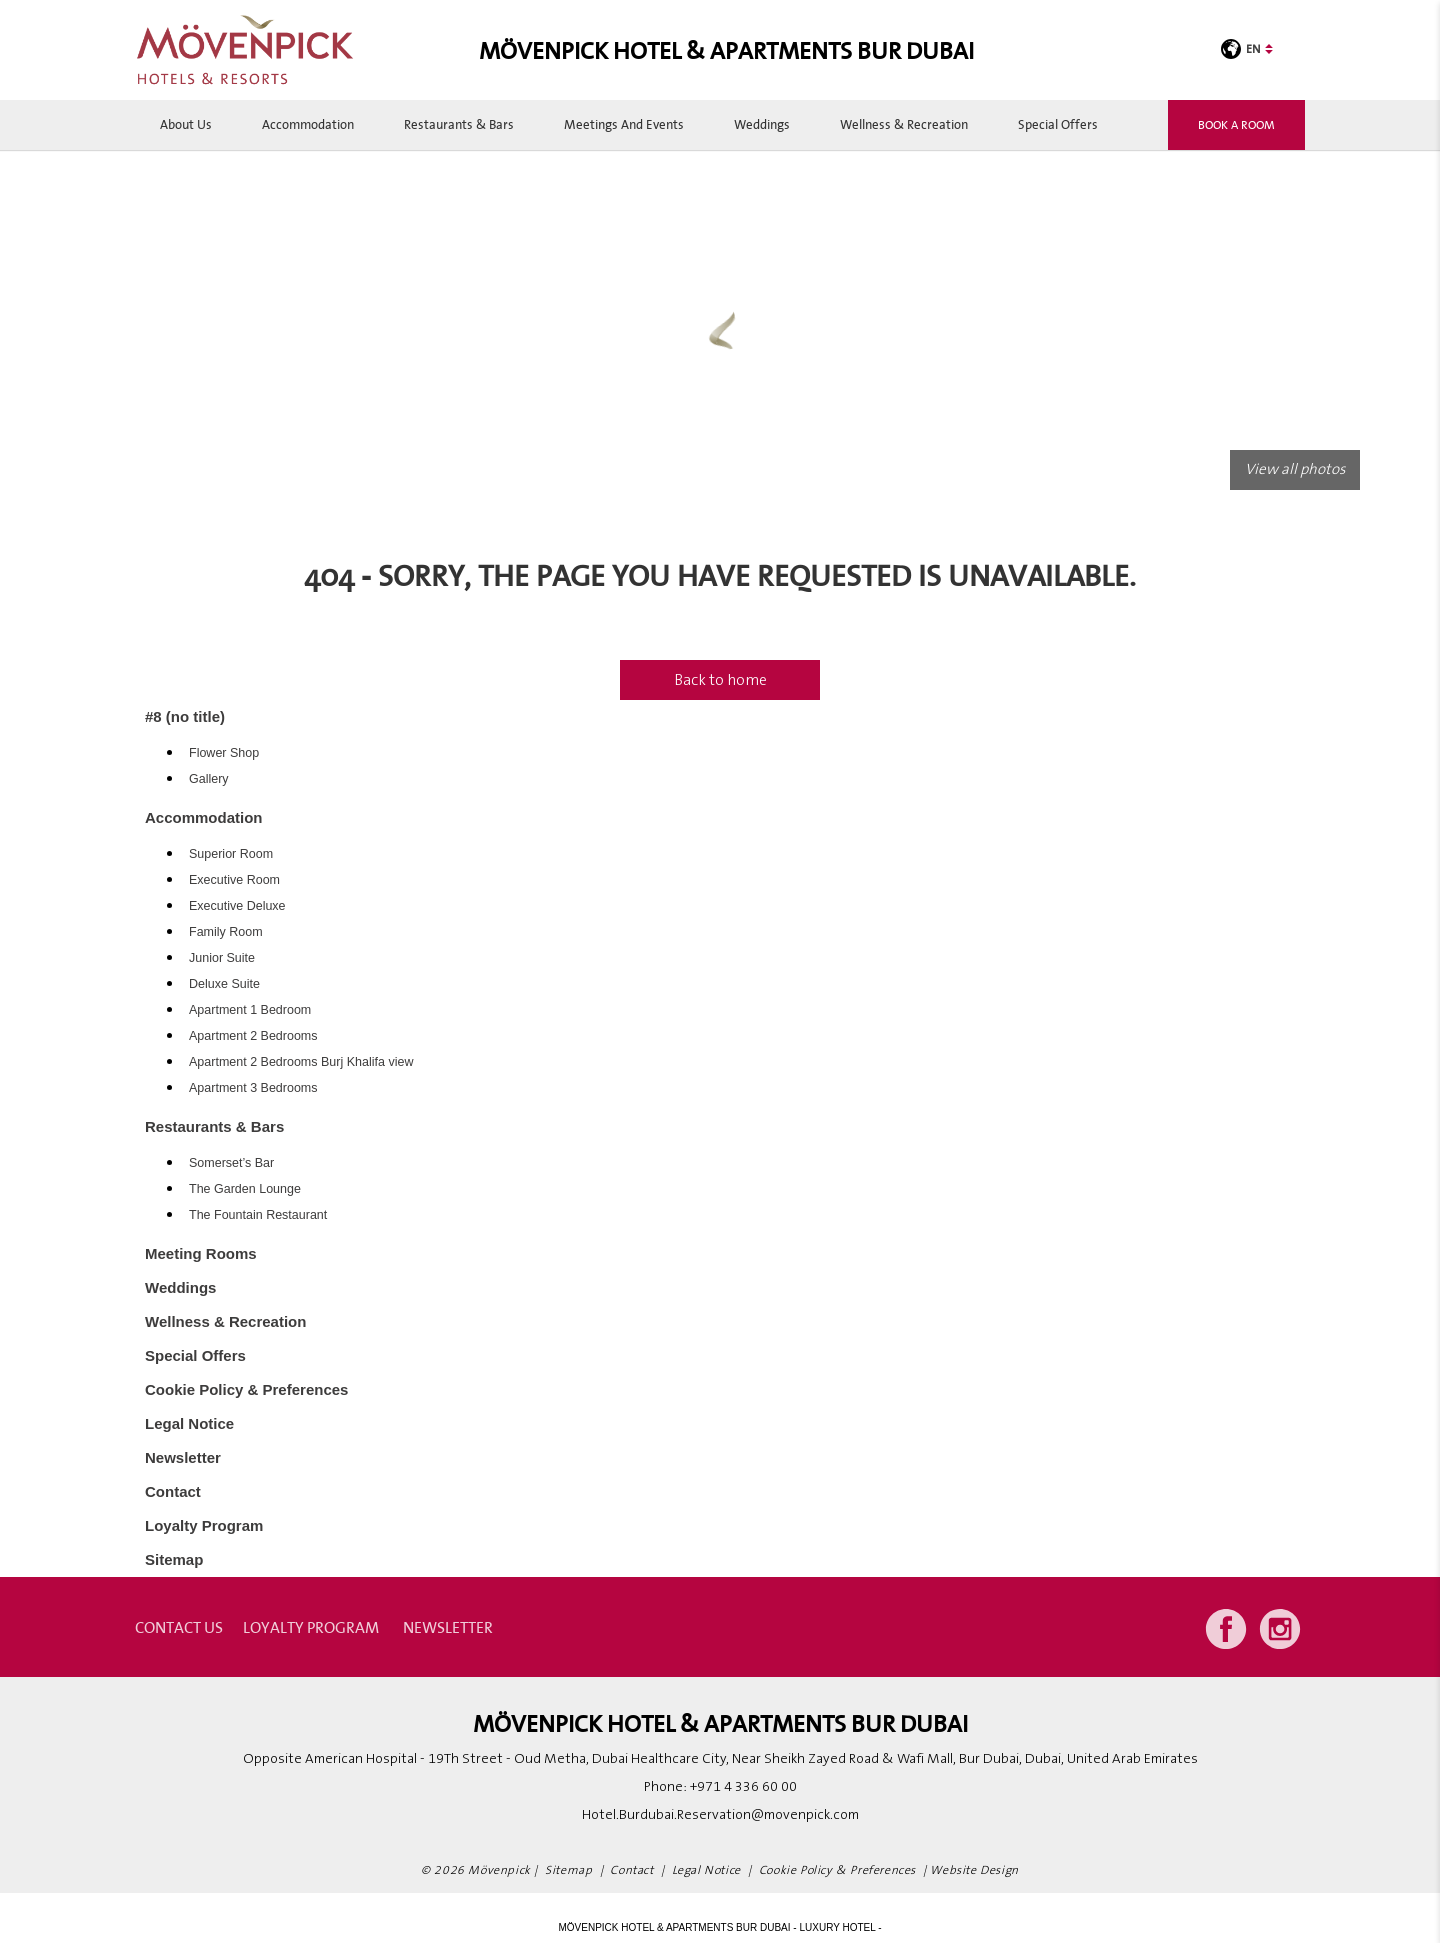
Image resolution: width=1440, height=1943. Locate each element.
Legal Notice (189, 1423)
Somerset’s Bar (231, 1163)
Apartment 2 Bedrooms (253, 1036)
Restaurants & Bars (459, 124)
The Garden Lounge (245, 1189)
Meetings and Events (624, 124)
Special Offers (1058, 124)
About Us (186, 124)
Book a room (1236, 124)
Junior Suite (222, 958)
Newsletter (183, 1457)
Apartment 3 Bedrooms (253, 1088)
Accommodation (308, 124)
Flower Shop (224, 753)
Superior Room (231, 854)
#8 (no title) (185, 716)
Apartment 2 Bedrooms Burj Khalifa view (301, 1062)
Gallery (209, 779)
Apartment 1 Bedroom (250, 1010)
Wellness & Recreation (904, 124)
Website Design (974, 1870)
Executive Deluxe (237, 906)
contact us (179, 1627)
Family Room (226, 932)
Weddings (762, 124)
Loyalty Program (204, 1525)
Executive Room (234, 880)
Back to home (720, 680)
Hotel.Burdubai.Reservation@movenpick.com (720, 1815)
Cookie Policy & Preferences (246, 1389)
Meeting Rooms (201, 1253)
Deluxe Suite (224, 984)
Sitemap (174, 1559)
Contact (173, 1491)
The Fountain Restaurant (258, 1215)
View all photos (1295, 469)
